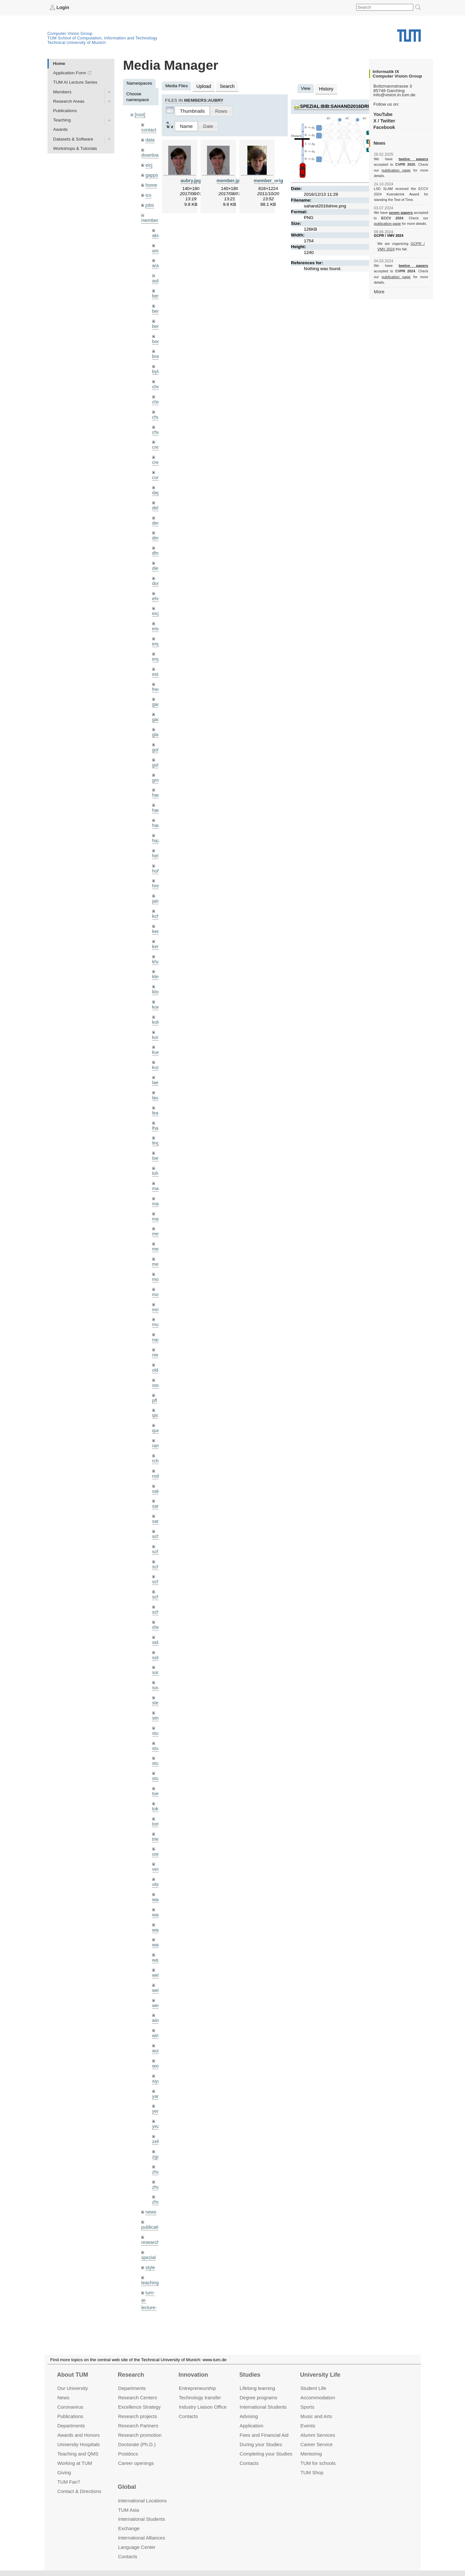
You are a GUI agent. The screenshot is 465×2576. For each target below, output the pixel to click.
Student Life (313, 2388)
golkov (158, 746)
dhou (157, 540)
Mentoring (311, 2453)
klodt (156, 966)
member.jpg (229, 179)
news (150, 2153)
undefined (150, 2281)
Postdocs (128, 2453)
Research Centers (137, 2397)
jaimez (158, 878)
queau (158, 1393)
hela (156, 834)
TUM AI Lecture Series (75, 82)
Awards (60, 129)
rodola (158, 1437)
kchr (156, 893)
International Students (263, 2407)
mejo (156, 1231)
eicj (148, 163)
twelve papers (401, 159)
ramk (157, 1408)
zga (155, 2099)
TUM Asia (128, 2509)
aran (156, 260)
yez (155, 2070)
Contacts (188, 2416)
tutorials (149, 2267)
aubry (157, 275)
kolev (157, 996)
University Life (320, 2375)
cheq (156, 378)
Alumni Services (317, 2435)
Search (225, 85)
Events (307, 2425)
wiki (149, 2291)
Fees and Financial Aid (264, 2435)
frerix (157, 672)
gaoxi (157, 701)
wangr (158, 1893)
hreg (156, 863)
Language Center (137, 2547)
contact (148, 129)
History (325, 88)
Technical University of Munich (76, 42)
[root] (140, 114)
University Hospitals (78, 2444)
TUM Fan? (68, 2481)
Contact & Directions (79, 2491)
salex (157, 1452)
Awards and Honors (78, 2435)
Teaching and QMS (77, 2453)
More (379, 279)
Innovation (193, 2375)
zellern (158, 2084)
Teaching (62, 120)
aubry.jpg (191, 179)
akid (156, 230)
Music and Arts (316, 2416)
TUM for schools (318, 2463)
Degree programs (258, 2397)
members (150, 216)
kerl (155, 922)
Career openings (136, 2463)
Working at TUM (74, 2463)
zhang (158, 2114)
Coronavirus (70, 2407)
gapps (151, 172)
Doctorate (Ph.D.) (137, 2444)
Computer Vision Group (70, 33)
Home (59, 63)
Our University (72, 2388)
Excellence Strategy (139, 2407)
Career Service (316, 2444)
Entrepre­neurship (197, 2388)
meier (157, 1202)
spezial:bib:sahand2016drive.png (341, 105)
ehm (156, 584)
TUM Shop (311, 2472)
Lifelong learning (257, 2388)
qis (155, 1378)
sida (156, 1599)
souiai (158, 1643)
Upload (203, 85)
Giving (64, 2472)
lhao (156, 1099)
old (155, 1334)
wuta (156, 1996)
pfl (154, 1364)
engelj (158, 643)
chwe (157, 422)
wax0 (157, 1908)
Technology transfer (200, 2397)
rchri (156, 1422)
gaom (157, 687)
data (149, 138)
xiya (156, 2026)
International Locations (142, 2500)
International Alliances (141, 2537)
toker (157, 1761)
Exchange (129, 2528)
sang (156, 1466)
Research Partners (138, 2425)
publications (152, 2168)
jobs (149, 201)
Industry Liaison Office (203, 2407)
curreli (158, 466)
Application (251, 2425)
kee (155, 908)
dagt (156, 481)
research (149, 2182)
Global (127, 2487)
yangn (158, 2040)
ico (148, 192)
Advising (249, 2416)
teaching (149, 2221)
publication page (386, 170)
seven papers (400, 207)
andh (157, 245)
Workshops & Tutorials (75, 148)
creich (158, 437)
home (150, 182)
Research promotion (140, 2435)
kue (155, 1025)
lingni (157, 1113)
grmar (158, 760)
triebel (158, 1790)
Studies (249, 2375)
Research (131, 2375)
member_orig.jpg (271, 179)
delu (156, 495)
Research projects (137, 2416)
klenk (157, 951)
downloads (151, 153)
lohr (156, 1143)
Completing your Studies (266, 2453)
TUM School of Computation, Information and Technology (102, 37)
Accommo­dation (317, 2397)
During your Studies (261, 2444)
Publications (65, 110)
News (63, 2397)
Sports (307, 2407)
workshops (151, 2306)
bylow (157, 363)
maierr (158, 1158)
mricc (157, 1275)
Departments (71, 2425)
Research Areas (69, 101)
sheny (158, 1584)
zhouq (158, 2143)
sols (156, 1614)
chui (156, 407)
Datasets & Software (73, 138)
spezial (148, 2197)
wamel (158, 1864)
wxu (156, 2011)
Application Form (69, 72)
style (149, 2207)
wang (157, 1879)
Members (62, 91)
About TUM (72, 2375)
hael (156, 790)
